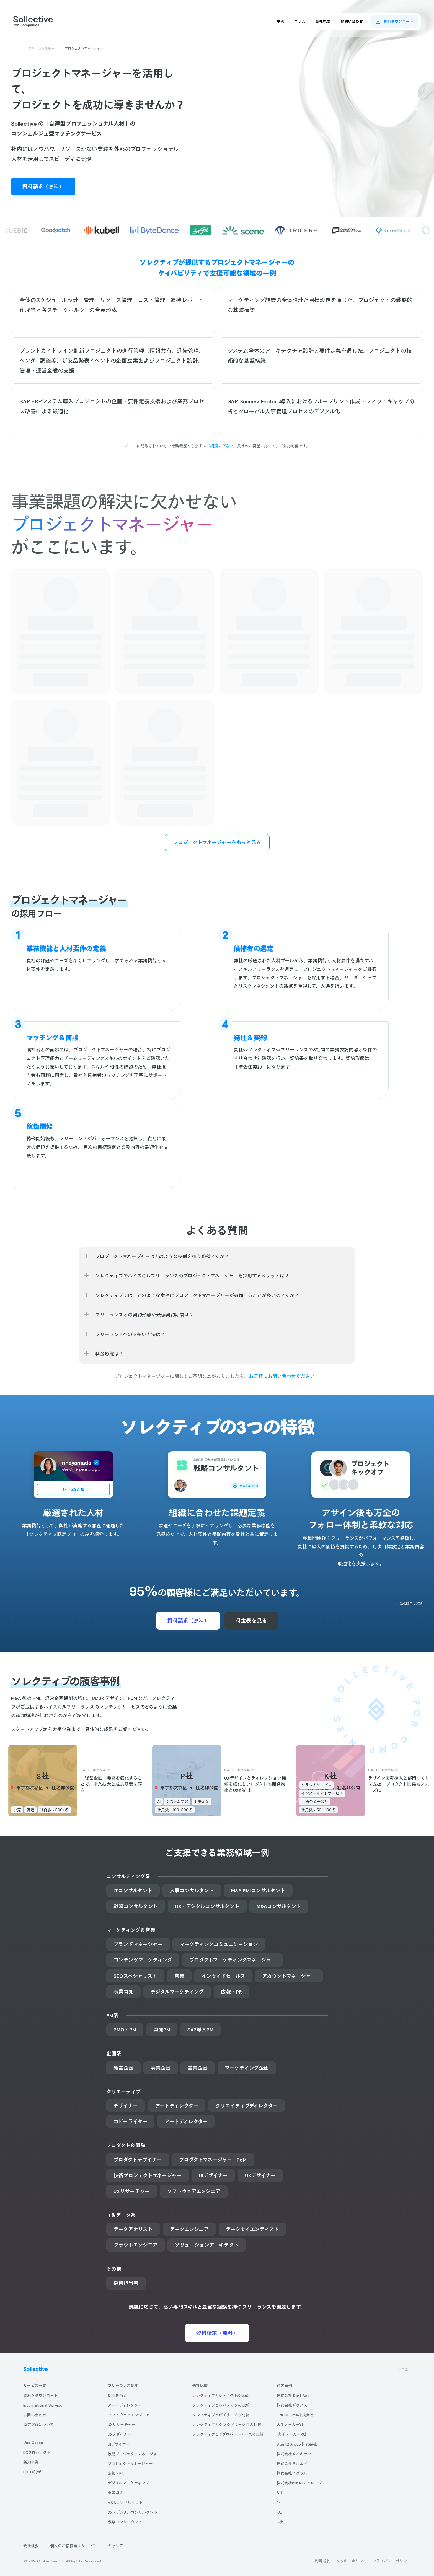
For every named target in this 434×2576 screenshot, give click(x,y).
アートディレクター (125, 2405)
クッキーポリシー (351, 2561)
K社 (280, 2512)
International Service (43, 2405)
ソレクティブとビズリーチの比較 (220, 2415)
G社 (280, 2522)
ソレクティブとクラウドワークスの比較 (226, 2425)
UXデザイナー (119, 2434)
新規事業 (31, 2462)
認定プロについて (38, 2425)
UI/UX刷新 (32, 2472)
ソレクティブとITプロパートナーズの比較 (228, 2434)
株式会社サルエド (292, 2464)
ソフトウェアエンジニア (128, 2415)
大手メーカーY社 (291, 2425)
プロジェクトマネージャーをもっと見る (217, 842)
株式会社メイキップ (294, 2454)
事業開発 (115, 2493)
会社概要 (31, 2546)
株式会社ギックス (292, 2405)
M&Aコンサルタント (125, 2503)
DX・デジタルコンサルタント (132, 2512)
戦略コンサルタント (125, 2522)
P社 (280, 2503)
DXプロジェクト (37, 2453)
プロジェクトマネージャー (130, 2464)
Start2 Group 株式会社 (297, 2444)
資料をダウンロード (40, 2396)
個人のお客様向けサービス (73, 2546)
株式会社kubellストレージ (299, 2483)
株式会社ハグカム (292, 2473)
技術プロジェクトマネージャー (134, 2454)
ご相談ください (219, 446)
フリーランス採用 (41, 48)
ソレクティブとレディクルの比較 (220, 2396)
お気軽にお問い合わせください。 (284, 1376)
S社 (280, 2493)
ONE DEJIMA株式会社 (295, 2415)
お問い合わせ (34, 2415)
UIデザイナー (119, 2444)
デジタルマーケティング (128, 2483)
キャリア (115, 2546)
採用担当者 (117, 2396)
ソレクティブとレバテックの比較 (221, 2405)
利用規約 (322, 2561)
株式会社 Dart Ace (293, 2396)
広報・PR (116, 2473)
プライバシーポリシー (392, 2561)
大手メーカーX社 (292, 2434)
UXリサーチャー (122, 2425)
